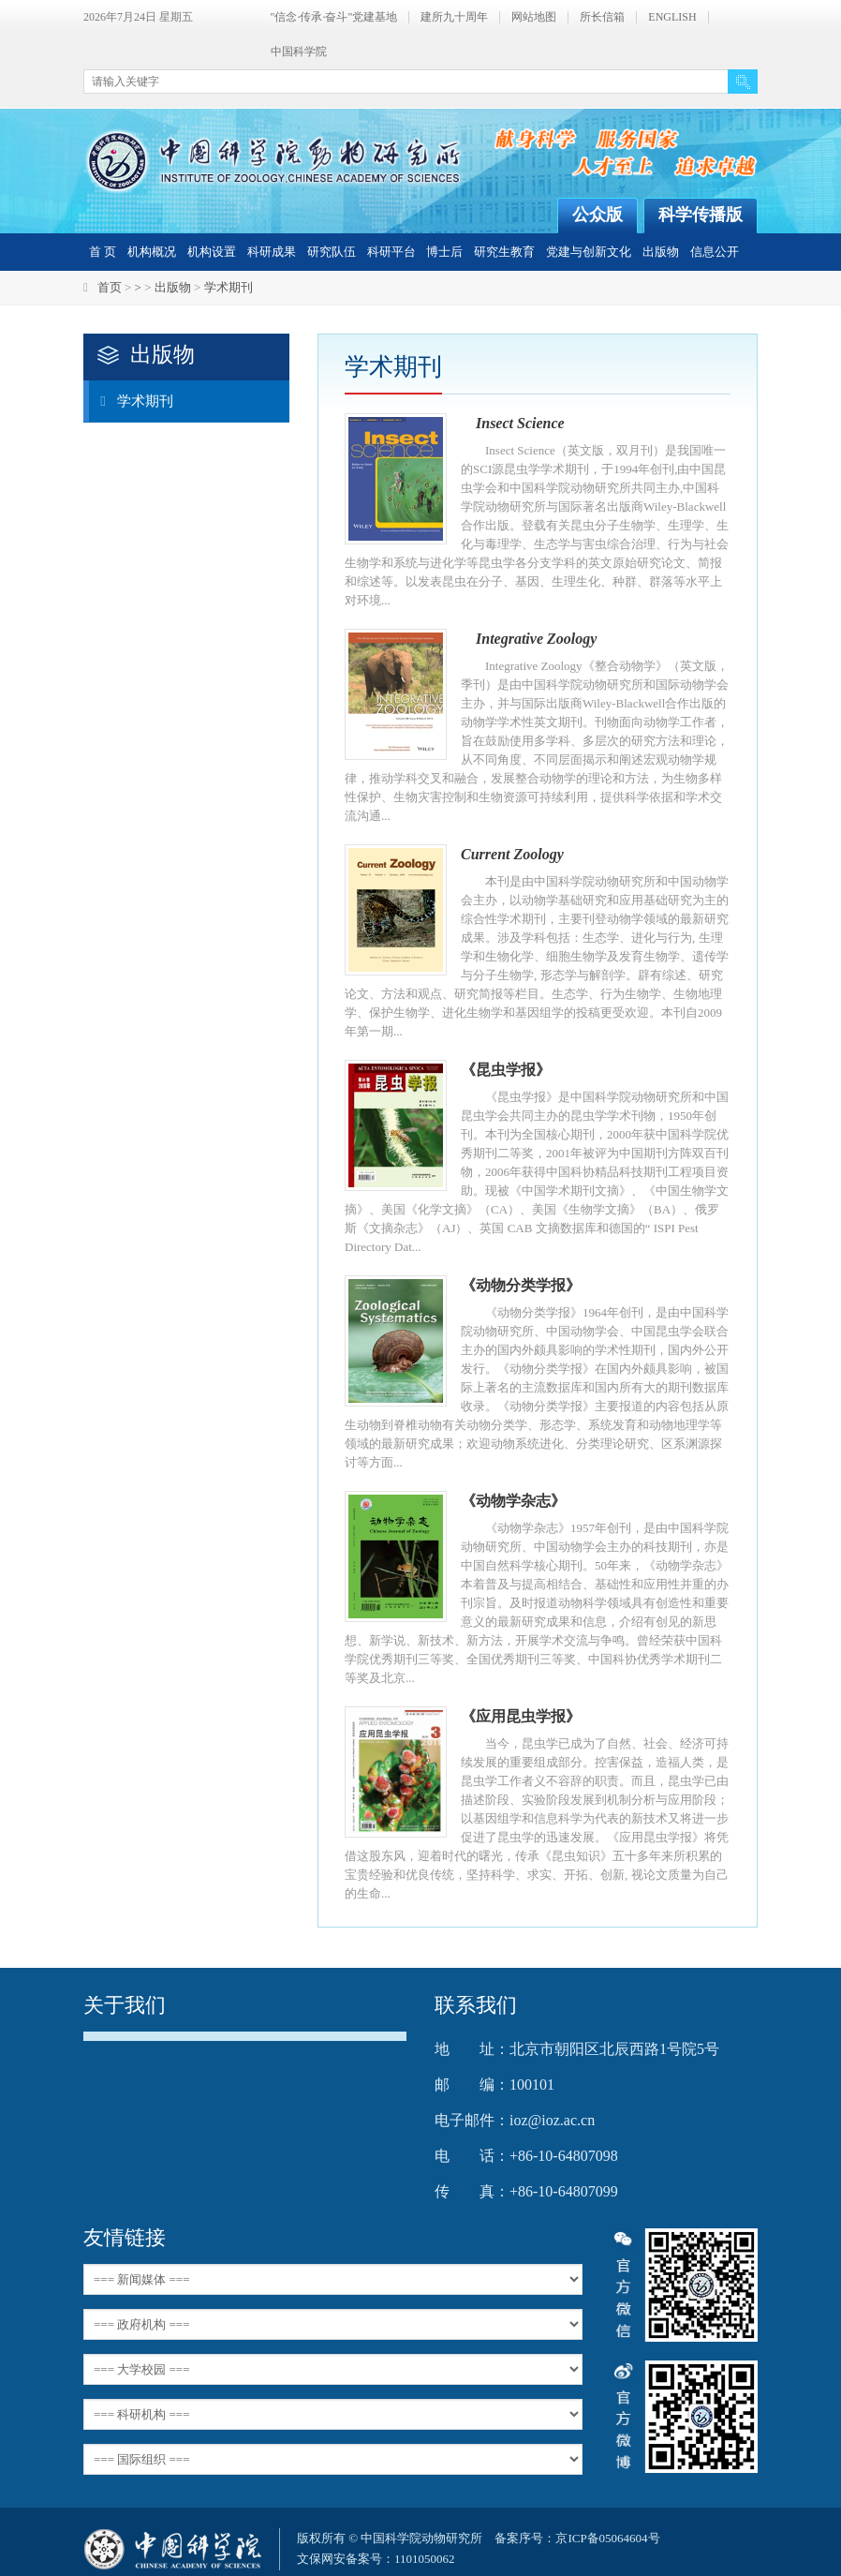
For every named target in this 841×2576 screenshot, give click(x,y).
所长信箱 (602, 17)
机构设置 (211, 252)
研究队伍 (331, 252)
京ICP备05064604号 (607, 2538)
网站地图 (533, 17)
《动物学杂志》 (513, 1501)
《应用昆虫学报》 (521, 1716)
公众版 (597, 214)
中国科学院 (299, 52)
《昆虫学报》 (506, 1070)
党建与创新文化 (588, 252)
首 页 (102, 252)
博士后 (444, 252)
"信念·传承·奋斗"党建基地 (334, 17)
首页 (109, 287)
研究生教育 (504, 252)
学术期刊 (228, 287)
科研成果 (271, 252)
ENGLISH (672, 17)
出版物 (660, 252)
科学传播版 (700, 214)
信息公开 (714, 252)
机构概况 (151, 252)
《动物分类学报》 (521, 1285)
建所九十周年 (454, 17)
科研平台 (391, 252)
